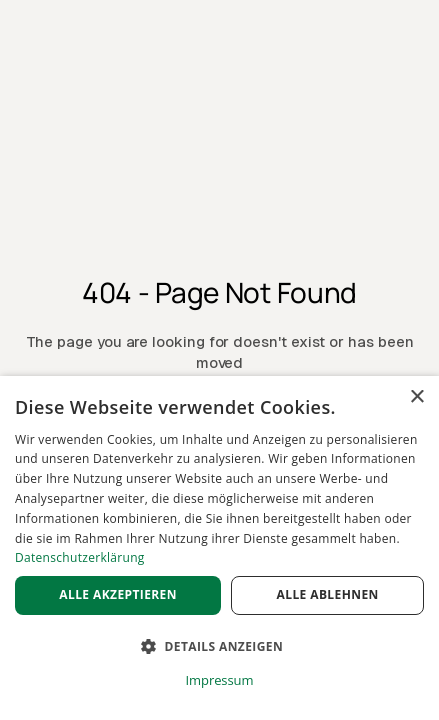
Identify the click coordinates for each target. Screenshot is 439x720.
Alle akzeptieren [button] (118, 594)
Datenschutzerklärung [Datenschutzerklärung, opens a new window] (80, 557)
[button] (219, 646)
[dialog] (219, 548)
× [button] (416, 397)
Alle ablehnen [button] (328, 594)
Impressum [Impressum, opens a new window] (220, 680)
